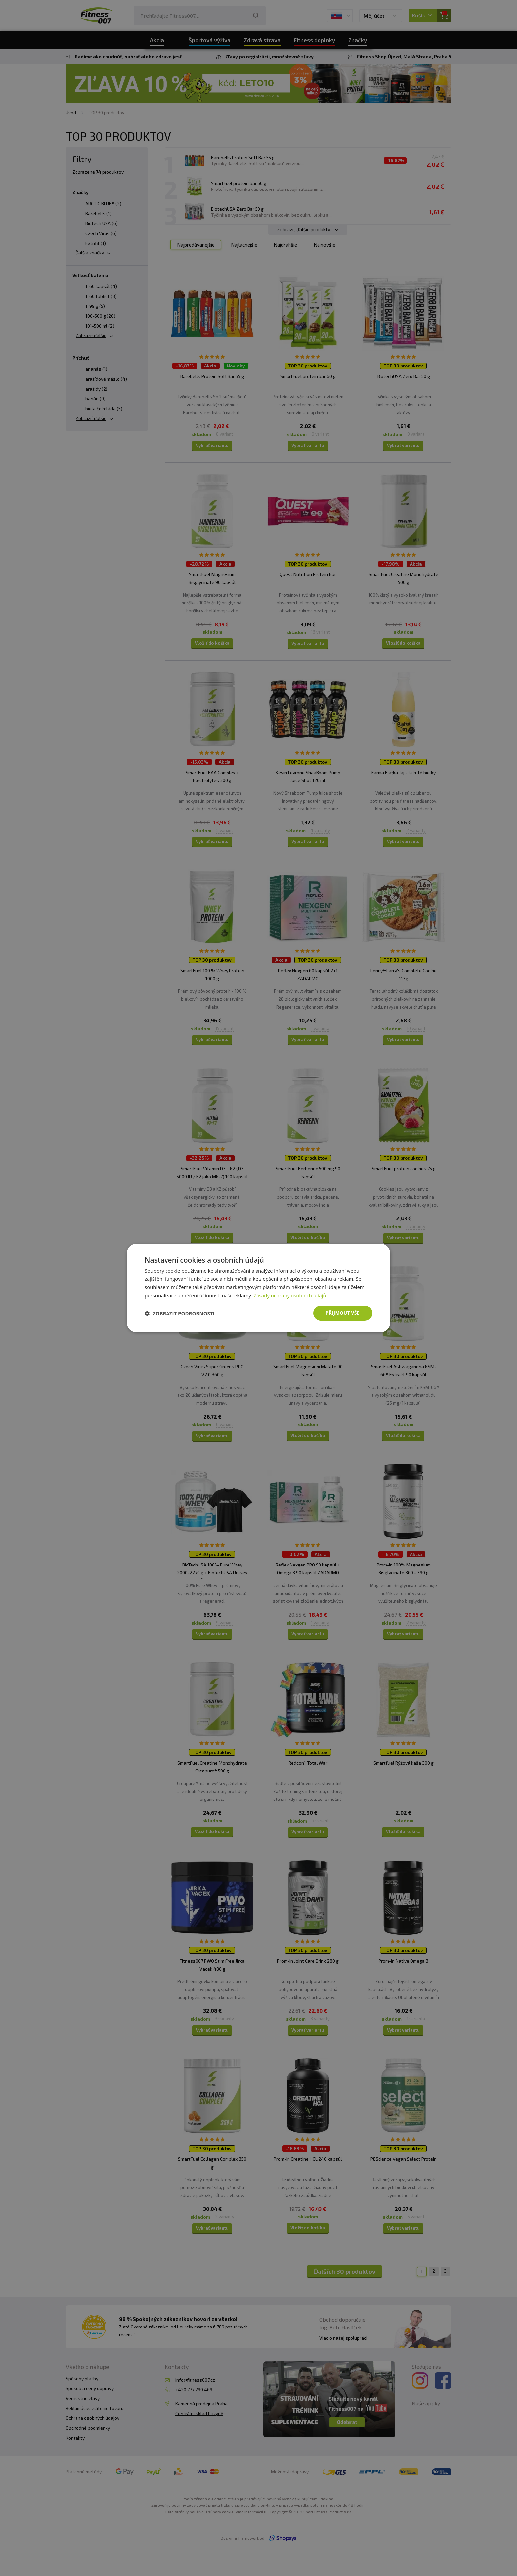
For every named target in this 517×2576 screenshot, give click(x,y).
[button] (180, 1313)
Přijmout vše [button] (343, 1313)
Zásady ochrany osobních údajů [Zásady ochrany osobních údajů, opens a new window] (290, 1295)
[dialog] (258, 1288)
